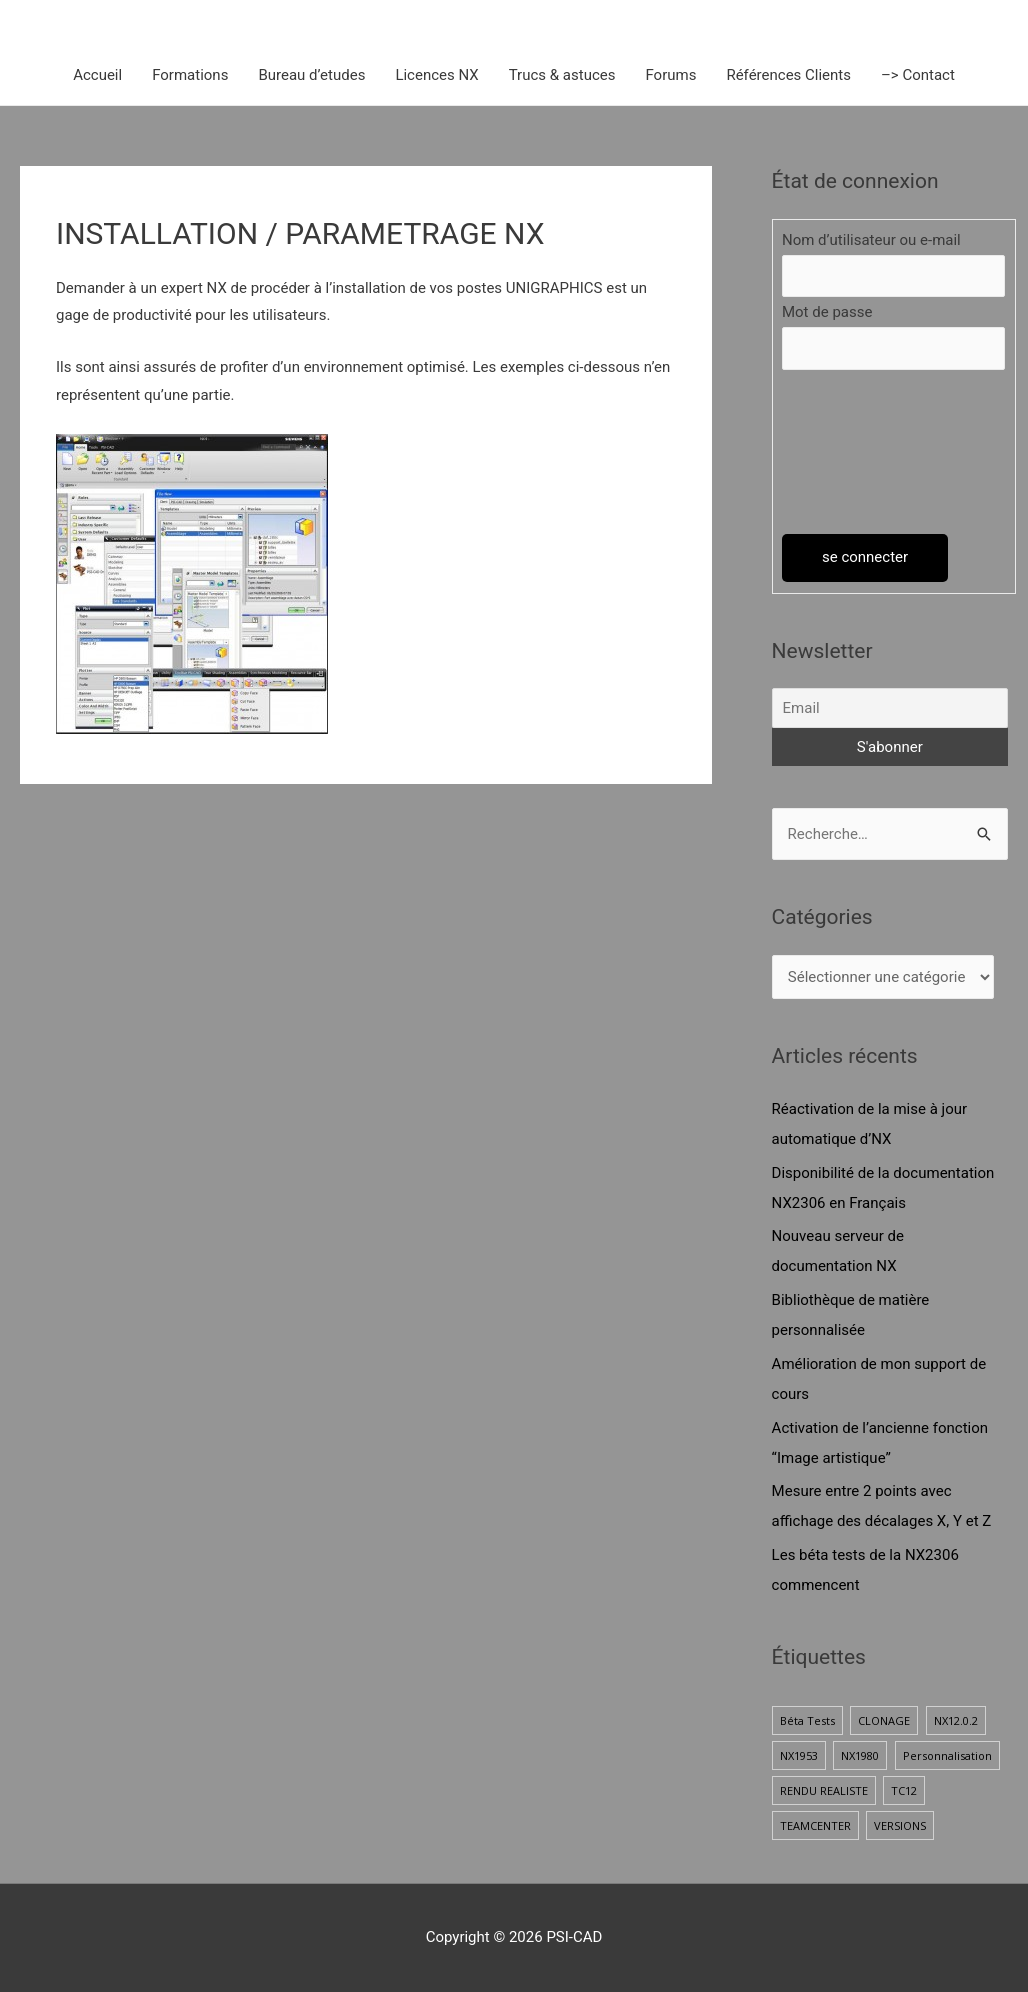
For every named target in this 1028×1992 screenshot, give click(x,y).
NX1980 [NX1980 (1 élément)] (860, 1755)
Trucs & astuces (562, 75)
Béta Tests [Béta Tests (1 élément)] (807, 1720)
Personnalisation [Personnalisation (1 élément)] (947, 1755)
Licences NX (436, 75)
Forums (670, 75)
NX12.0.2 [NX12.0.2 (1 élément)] (956, 1720)
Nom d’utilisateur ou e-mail (871, 240)
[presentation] (864, 452)
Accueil (97, 75)
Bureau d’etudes (311, 75)
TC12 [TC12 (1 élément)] (904, 1790)
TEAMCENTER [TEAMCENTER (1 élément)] (815, 1825)
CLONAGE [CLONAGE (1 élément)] (884, 1720)
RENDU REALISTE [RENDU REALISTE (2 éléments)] (824, 1790)
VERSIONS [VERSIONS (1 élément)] (900, 1825)
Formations (190, 75)
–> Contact (918, 75)
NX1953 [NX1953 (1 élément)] (799, 1755)
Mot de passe (827, 312)
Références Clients (788, 75)
